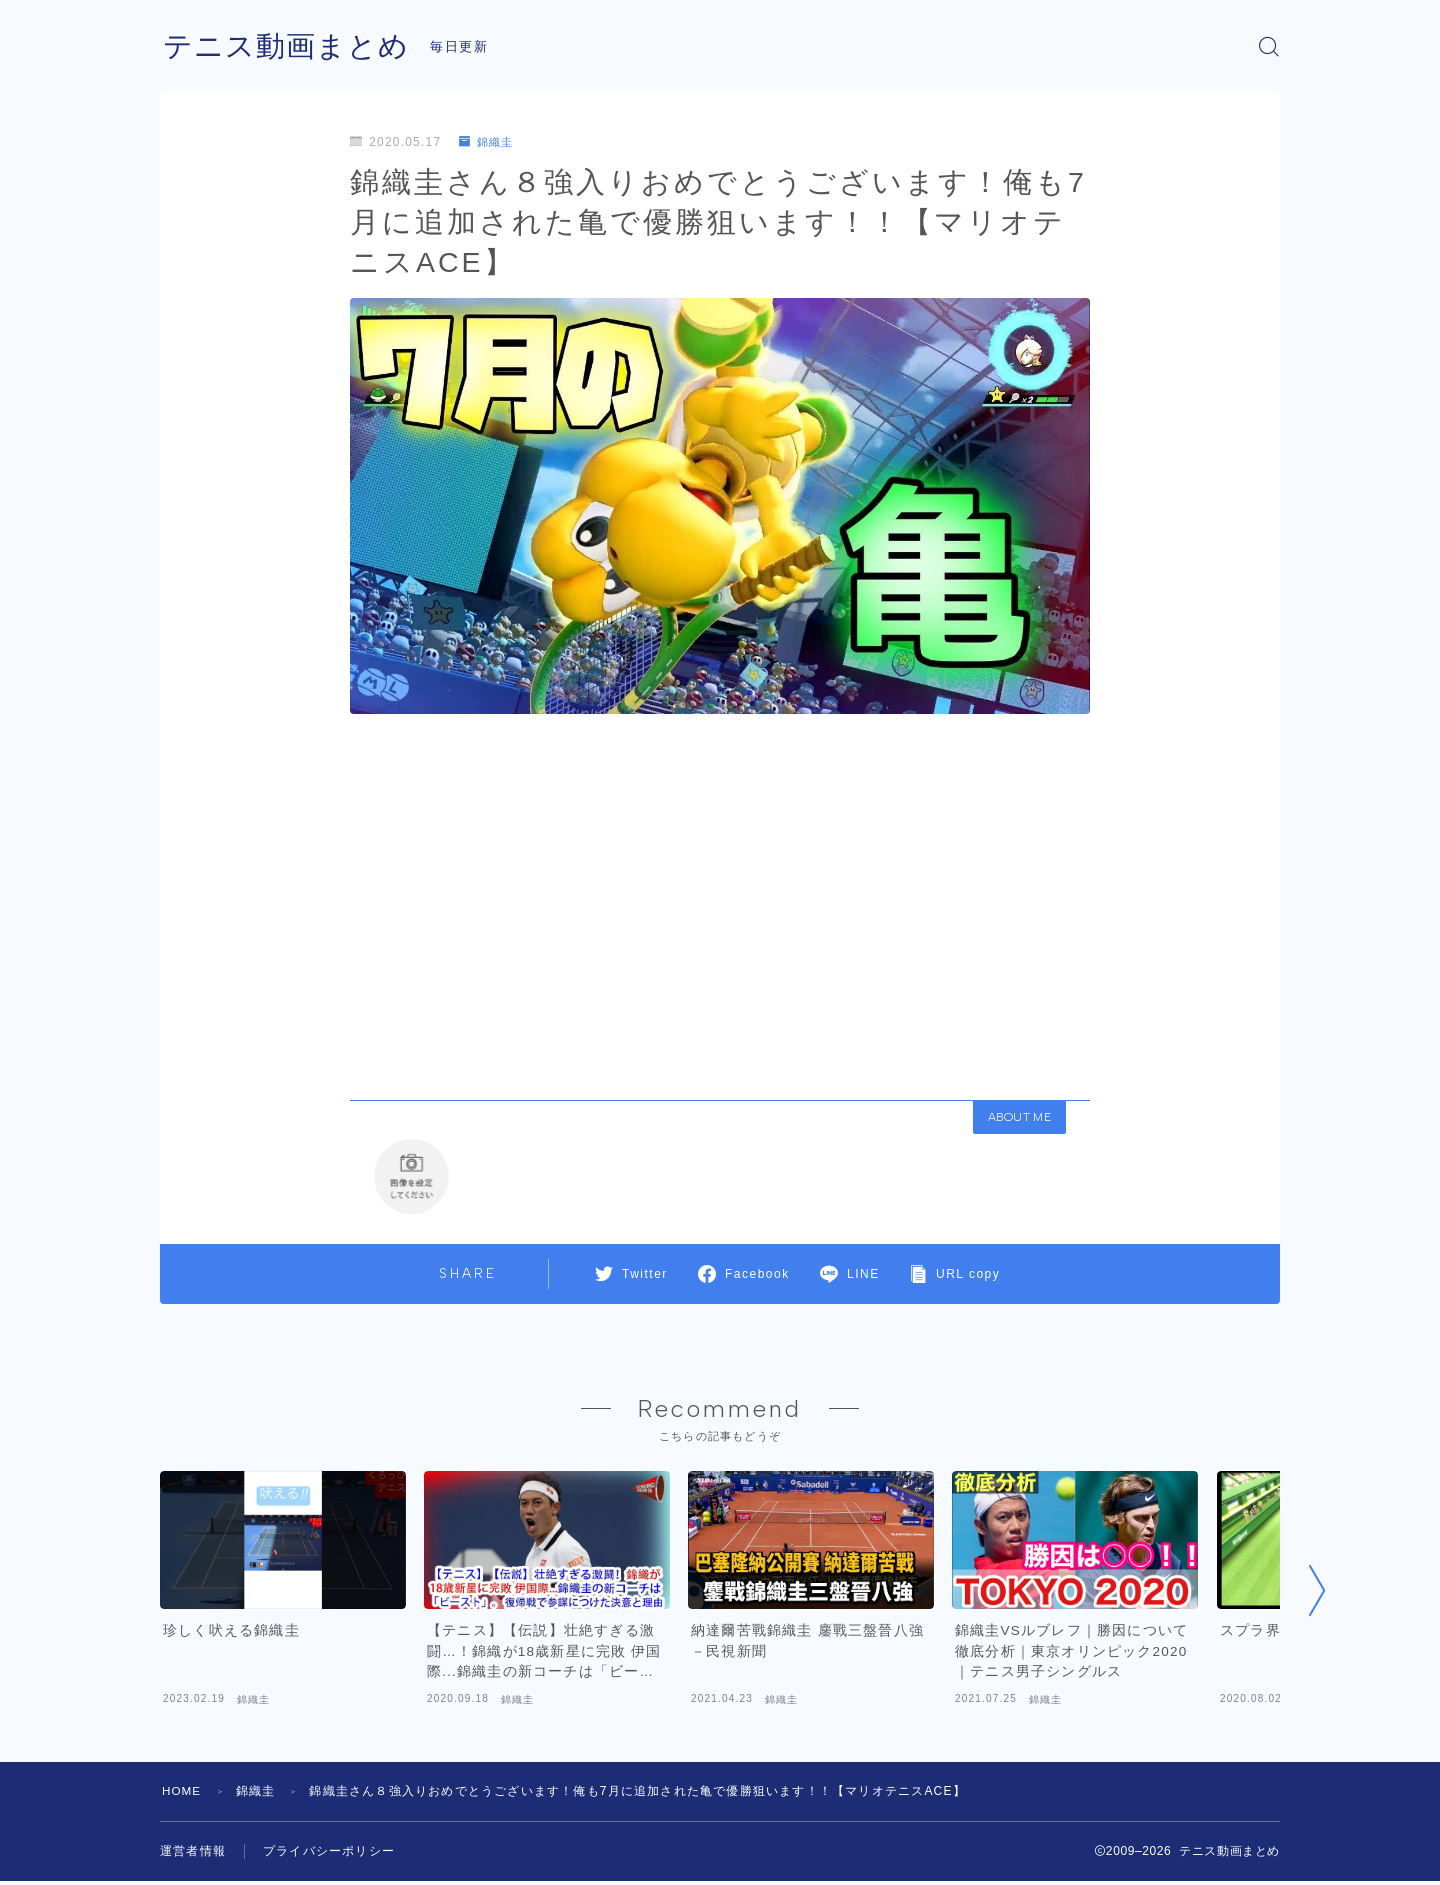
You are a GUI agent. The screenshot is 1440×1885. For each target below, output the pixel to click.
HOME (182, 1795)
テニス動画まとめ (290, 46)
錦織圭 (488, 142)
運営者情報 (193, 1855)
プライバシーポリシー (329, 1855)
